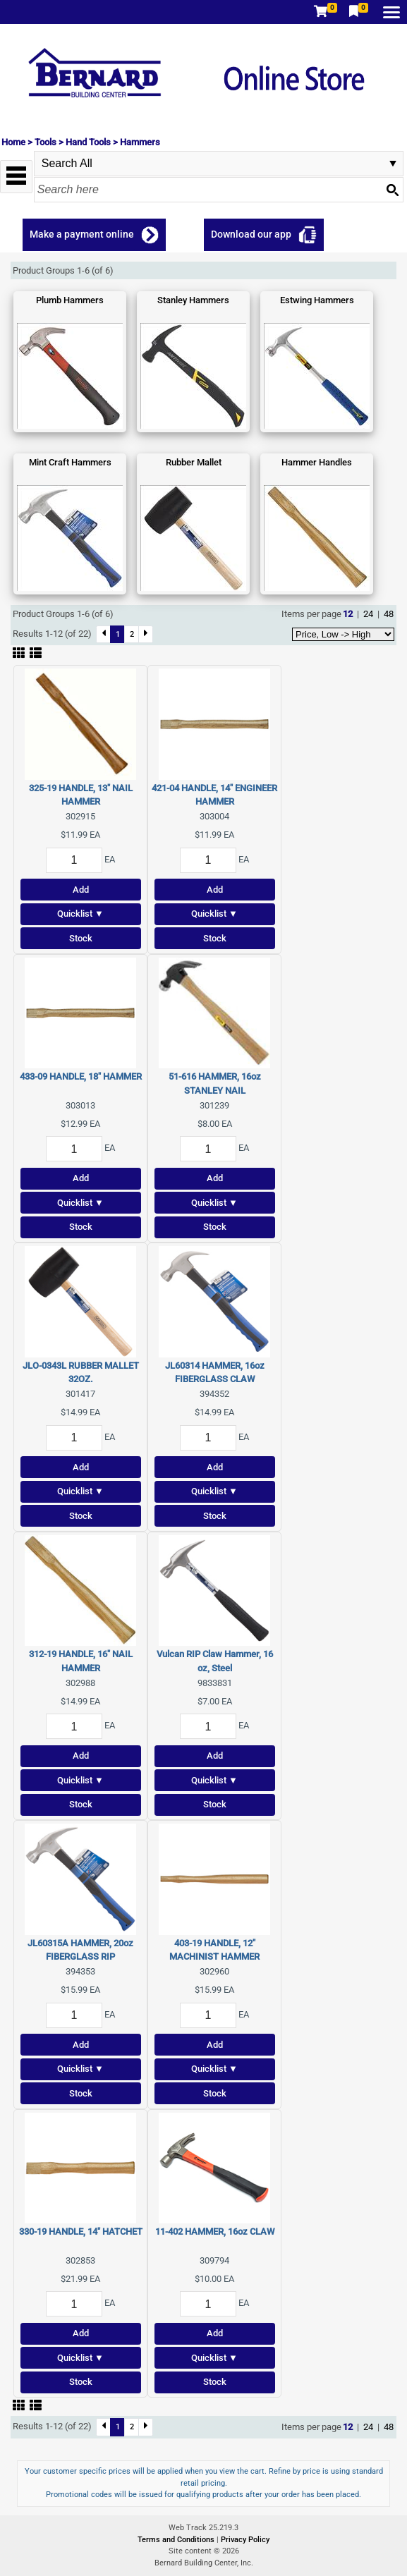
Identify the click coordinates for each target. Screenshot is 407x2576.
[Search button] (392, 189)
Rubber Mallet (193, 462)
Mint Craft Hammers (70, 462)
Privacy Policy (245, 2539)
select (393, 164)
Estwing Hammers (317, 300)
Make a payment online (82, 234)
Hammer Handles (316, 462)
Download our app (251, 234)
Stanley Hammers (193, 300)
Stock (80, 938)
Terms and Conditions (177, 2539)
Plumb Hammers (70, 300)
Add (81, 889)
